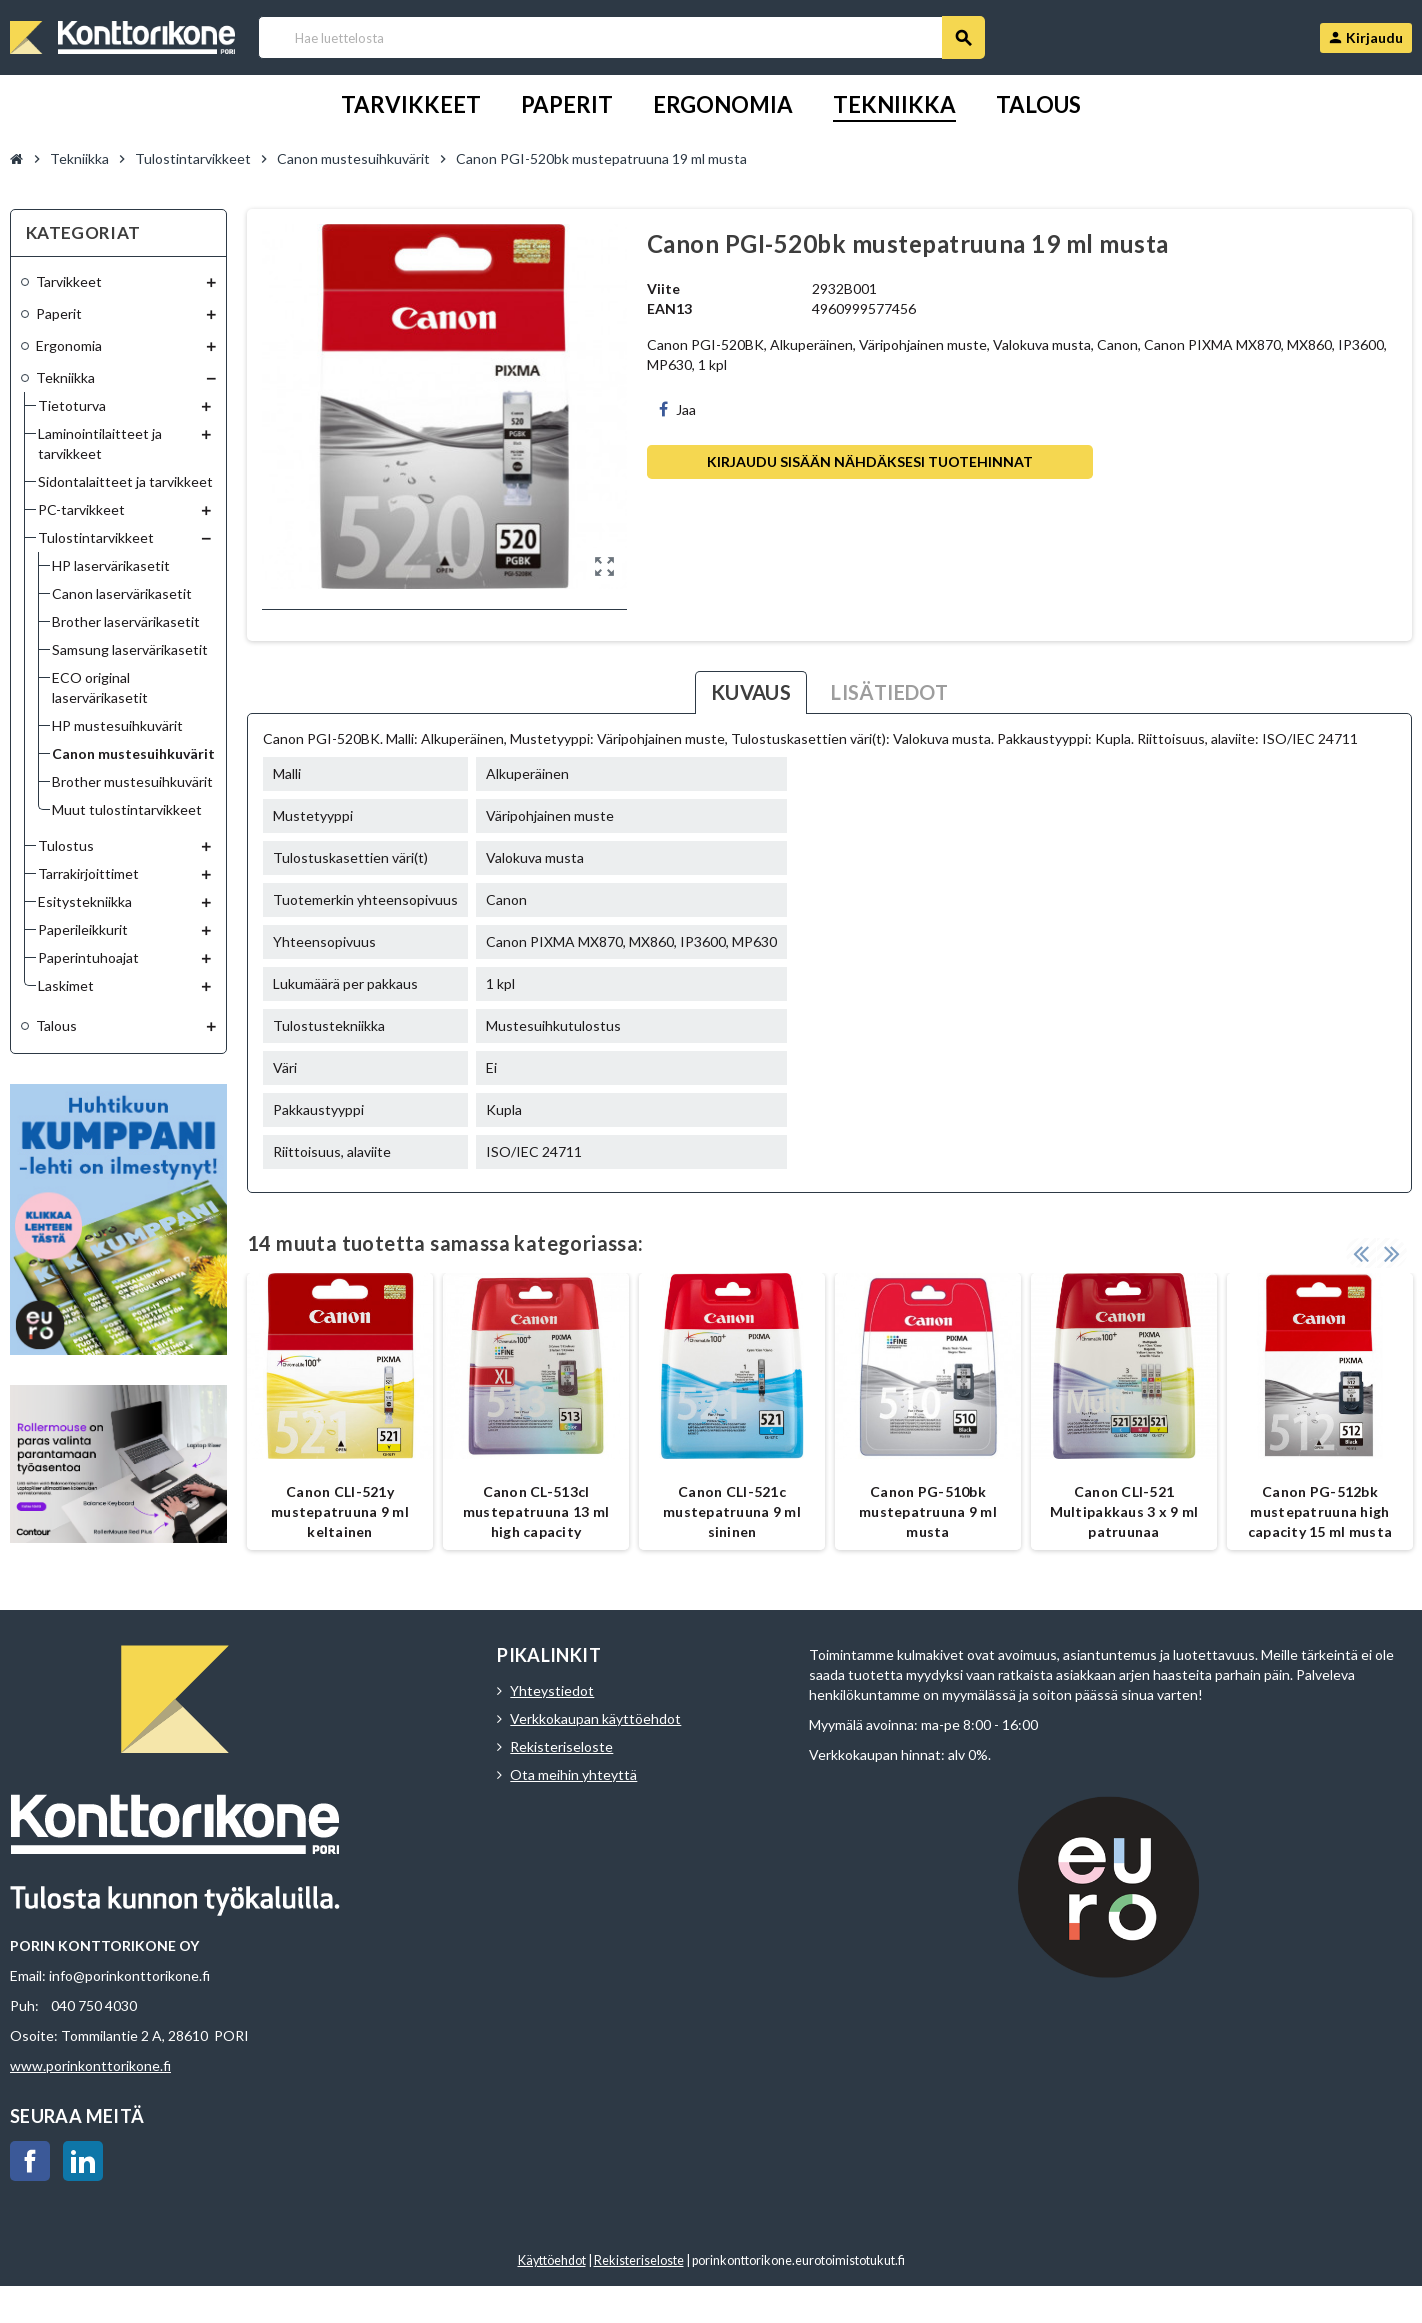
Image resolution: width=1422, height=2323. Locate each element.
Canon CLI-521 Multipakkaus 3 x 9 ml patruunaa (1124, 1511)
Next (1392, 1253)
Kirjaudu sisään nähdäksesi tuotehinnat (870, 461)
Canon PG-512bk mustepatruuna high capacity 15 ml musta (1320, 1511)
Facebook (30, 2161)
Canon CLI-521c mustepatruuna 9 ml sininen (732, 1511)
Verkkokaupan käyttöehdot (595, 1718)
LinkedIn (83, 2161)
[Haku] (621, 37)
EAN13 (669, 308)
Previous (1361, 1253)
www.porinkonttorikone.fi (90, 2065)
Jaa (677, 409)
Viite (663, 288)
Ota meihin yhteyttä (573, 1774)
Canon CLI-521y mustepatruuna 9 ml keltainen (340, 1511)
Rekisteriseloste (561, 1746)
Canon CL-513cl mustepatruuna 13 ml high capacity (536, 1511)
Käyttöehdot (552, 2260)
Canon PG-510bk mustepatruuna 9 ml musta (928, 1511)
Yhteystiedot (552, 1690)
